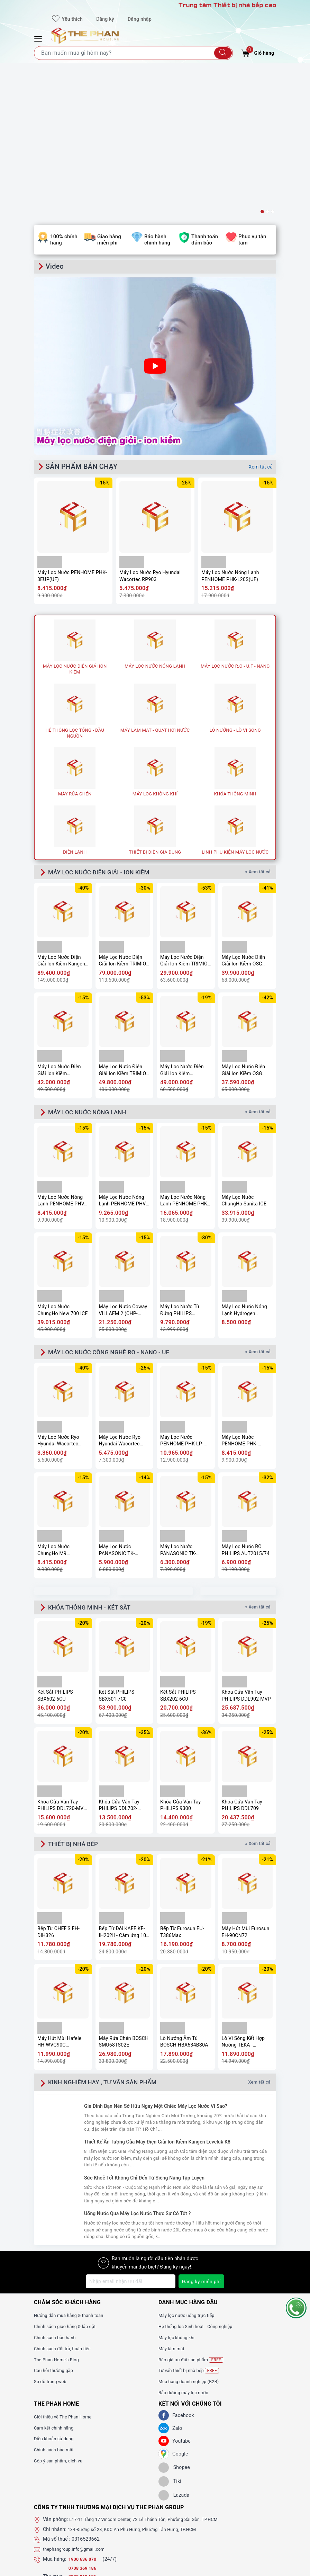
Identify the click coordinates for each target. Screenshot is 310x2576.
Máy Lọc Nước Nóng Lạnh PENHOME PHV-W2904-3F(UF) (123, 1049)
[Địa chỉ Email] (130, 2134)
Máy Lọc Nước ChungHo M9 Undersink (53, 1400)
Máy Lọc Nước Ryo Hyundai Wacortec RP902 (58, 1290)
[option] (155, 63)
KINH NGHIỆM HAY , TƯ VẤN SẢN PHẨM (112, 1935)
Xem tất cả (261, 312)
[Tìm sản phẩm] (133, 53)
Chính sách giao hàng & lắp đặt (68, 2179)
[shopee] (174, 2320)
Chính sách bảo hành (57, 2190)
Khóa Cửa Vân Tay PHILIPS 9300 (180, 1656)
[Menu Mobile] (39, 38)
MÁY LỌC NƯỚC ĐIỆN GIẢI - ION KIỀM (108, 719)
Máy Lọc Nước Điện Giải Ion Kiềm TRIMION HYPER (185, 808)
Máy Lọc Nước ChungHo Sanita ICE (244, 1049)
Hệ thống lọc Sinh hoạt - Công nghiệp (199, 2179)
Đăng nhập (140, 19)
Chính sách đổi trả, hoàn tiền (66, 2201)
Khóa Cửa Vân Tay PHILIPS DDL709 (242, 1656)
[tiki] (169, 2334)
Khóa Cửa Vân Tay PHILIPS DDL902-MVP (246, 1547)
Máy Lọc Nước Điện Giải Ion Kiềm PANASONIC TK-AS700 (185, 917)
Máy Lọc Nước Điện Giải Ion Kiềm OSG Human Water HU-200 (246, 808)
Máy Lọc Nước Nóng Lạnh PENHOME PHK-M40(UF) (184, 1049)
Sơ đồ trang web (52, 2234)
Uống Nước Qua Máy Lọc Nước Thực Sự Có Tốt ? (137, 2066)
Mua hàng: (54, 2412)
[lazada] (173, 2348)
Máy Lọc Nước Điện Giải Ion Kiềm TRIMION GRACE (124, 917)
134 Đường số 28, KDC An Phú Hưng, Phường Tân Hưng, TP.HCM (139, 2382)
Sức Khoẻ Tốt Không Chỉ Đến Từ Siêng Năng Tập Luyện (144, 2030)
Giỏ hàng (257, 52)
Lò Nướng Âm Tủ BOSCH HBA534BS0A (184, 1894)
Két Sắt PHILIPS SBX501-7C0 (117, 1547)
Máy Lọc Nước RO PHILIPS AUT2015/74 (246, 1400)
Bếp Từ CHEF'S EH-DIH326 (58, 1785)
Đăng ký (105, 19)
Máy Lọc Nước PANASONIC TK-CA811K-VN (178, 1400)
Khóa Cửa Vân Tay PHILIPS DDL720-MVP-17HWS (62, 1656)
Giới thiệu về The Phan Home (66, 2269)
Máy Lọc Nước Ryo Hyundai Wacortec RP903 (150, 422)
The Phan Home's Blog (59, 2212)
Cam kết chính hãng (56, 2280)
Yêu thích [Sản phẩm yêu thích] (67, 19)
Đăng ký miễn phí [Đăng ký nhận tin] (201, 2134)
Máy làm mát (173, 2201)
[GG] (163, 2306)
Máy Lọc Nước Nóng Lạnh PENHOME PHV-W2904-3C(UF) (61, 1049)
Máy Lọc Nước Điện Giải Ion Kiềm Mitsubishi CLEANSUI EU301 (61, 917)
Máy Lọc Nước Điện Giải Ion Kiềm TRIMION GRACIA (124, 808)
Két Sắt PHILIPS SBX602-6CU (55, 1547)
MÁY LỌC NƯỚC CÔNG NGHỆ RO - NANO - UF (119, 1201)
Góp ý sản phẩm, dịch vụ (61, 2313)
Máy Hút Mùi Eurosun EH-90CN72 (246, 1785)
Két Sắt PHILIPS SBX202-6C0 (178, 1547)
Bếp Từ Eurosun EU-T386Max (182, 1785)
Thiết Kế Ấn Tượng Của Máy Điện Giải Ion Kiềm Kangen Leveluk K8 (157, 1994)
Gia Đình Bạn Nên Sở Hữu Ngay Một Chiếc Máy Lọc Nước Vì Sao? (155, 1959)
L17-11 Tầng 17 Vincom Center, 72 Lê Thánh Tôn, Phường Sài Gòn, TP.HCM (152, 2372)
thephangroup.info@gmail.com (77, 2402)
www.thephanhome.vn (67, 2439)
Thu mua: (53, 2429)
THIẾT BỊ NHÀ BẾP (77, 1696)
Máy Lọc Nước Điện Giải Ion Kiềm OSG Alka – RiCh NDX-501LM (243, 917)
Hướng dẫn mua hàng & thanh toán (72, 2168)
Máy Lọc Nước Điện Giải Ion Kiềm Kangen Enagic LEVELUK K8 (61, 808)
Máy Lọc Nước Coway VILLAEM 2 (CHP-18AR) (123, 1158)
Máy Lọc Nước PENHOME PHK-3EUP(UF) (72, 422)
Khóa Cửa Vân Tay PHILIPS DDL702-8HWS (119, 1656)
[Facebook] (163, 2268)
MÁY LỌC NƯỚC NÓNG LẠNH (94, 960)
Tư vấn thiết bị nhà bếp (191, 2223)
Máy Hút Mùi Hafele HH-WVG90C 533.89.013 (59, 1894)
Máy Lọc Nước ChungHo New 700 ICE (62, 1158)
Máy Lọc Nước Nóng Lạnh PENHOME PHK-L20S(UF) (230, 422)
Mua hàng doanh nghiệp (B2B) (192, 2234)
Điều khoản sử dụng (56, 2291)
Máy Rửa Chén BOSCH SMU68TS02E (124, 1894)
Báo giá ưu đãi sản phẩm (193, 2213)
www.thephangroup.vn (68, 2448)
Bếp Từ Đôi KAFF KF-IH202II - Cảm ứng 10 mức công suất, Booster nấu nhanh (122, 1785)
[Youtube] (163, 2294)
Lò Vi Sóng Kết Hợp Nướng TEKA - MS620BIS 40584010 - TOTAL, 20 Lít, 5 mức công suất (247, 1894)
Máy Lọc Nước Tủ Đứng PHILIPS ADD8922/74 (179, 1158)
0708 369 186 (84, 2421)
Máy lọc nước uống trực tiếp (189, 2168)
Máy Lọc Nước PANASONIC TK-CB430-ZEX (117, 1400)
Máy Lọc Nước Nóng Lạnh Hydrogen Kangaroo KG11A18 (244, 1158)
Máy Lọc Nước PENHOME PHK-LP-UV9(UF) (181, 1290)
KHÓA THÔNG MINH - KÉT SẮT (97, 1458)
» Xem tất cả (259, 718)
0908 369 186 (84, 2429)
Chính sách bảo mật (56, 2302)
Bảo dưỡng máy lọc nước (186, 2245)
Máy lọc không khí (178, 2190)
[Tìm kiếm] (223, 53)
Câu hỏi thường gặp (56, 2223)
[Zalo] (163, 2281)
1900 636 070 (85, 2412)
